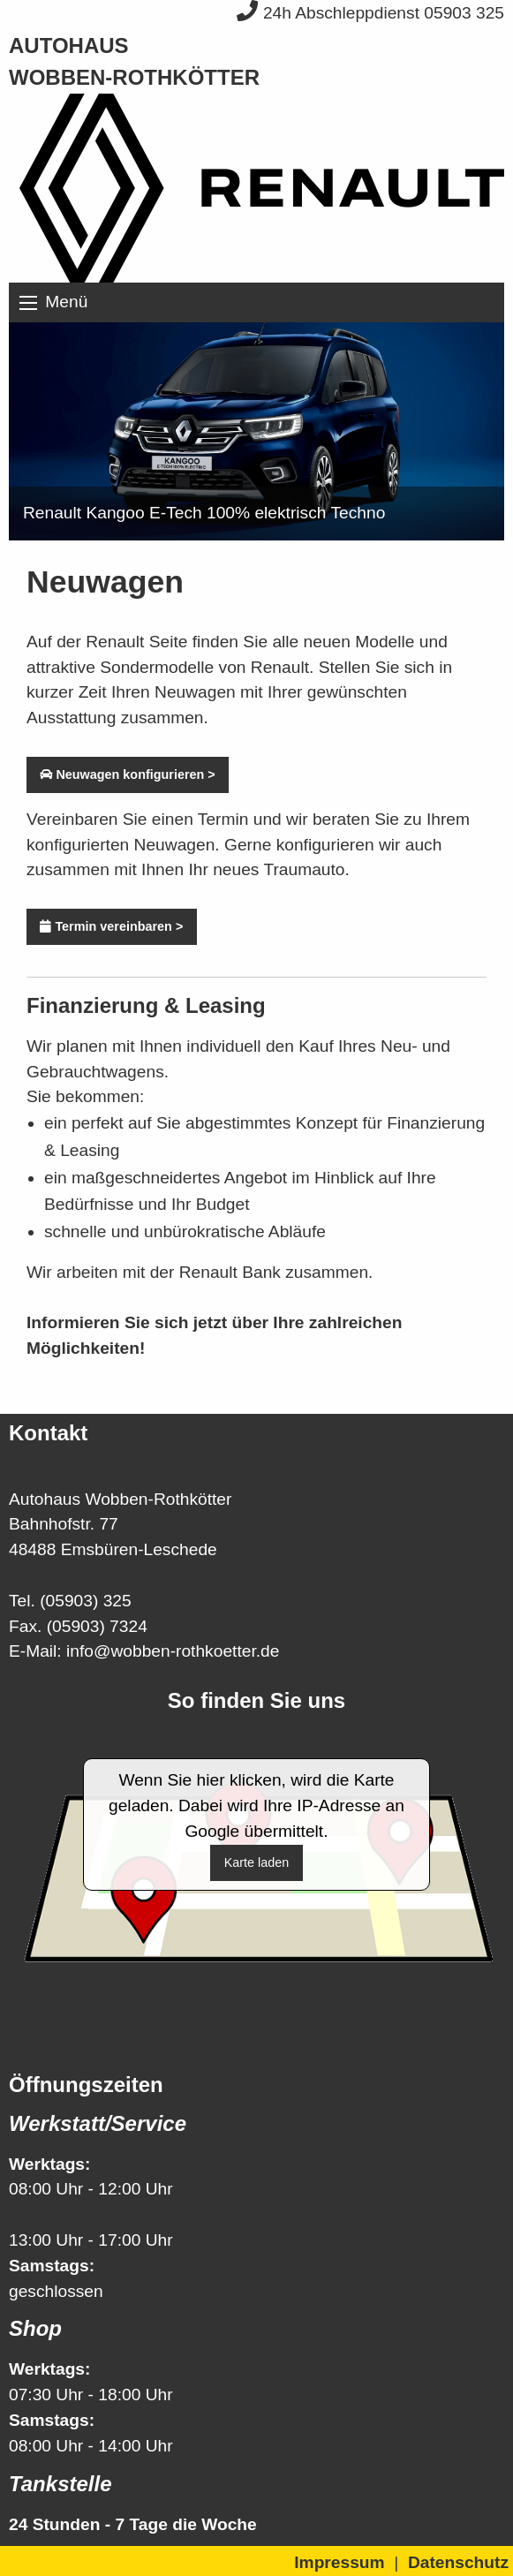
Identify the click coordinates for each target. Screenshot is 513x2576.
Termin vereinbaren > (111, 926)
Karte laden (257, 1862)
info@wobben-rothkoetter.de (172, 1651)
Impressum (339, 2562)
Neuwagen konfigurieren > (127, 774)
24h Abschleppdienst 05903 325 (370, 13)
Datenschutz (458, 2562)
